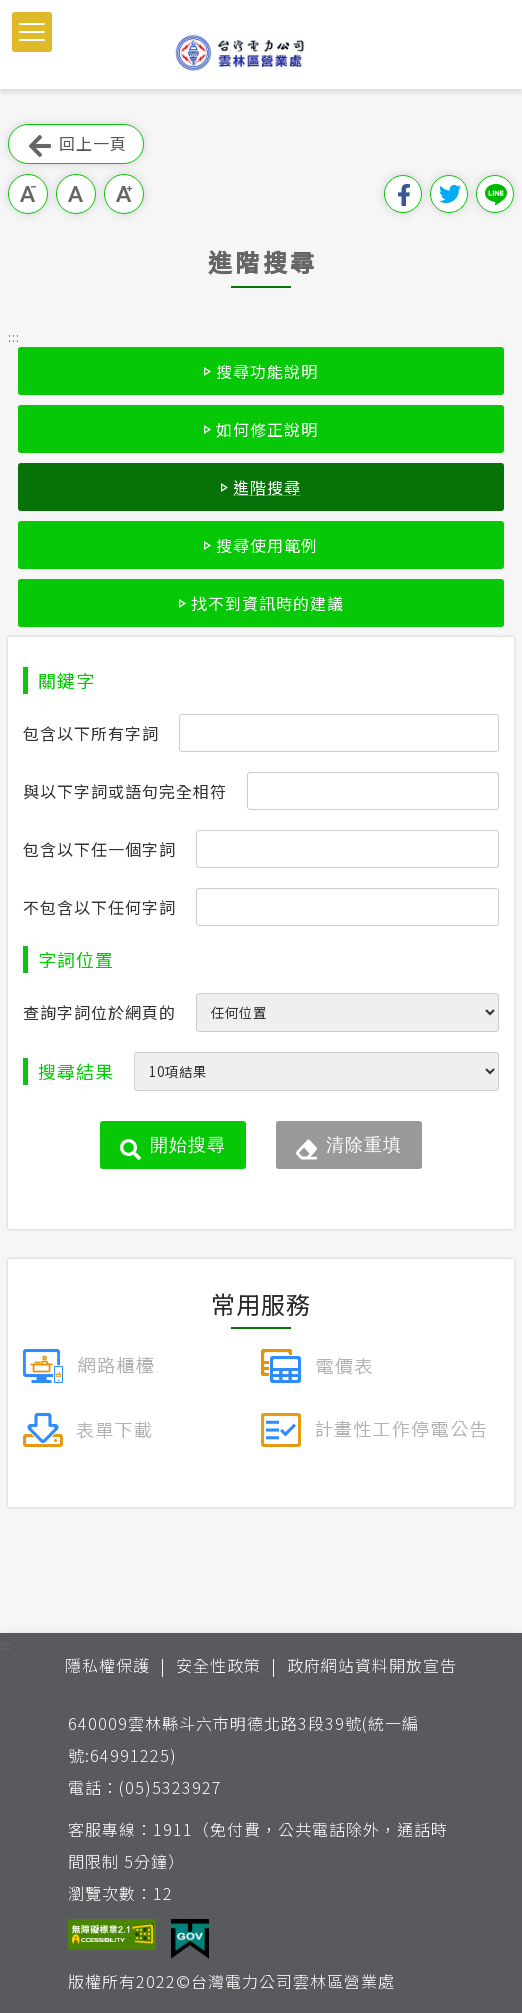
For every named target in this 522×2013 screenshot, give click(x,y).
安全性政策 (218, 1665)
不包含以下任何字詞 (99, 907)
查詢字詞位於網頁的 (99, 1012)
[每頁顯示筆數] (316, 1071)
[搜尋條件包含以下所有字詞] (339, 733)
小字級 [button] (28, 194)
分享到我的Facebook (403, 194)
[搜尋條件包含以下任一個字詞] (347, 849)
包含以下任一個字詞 (99, 849)
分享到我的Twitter (449, 194)
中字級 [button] (76, 194)
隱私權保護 (107, 1665)
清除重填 (364, 1145)
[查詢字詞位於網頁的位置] (347, 1012)
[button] (32, 32)
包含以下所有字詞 (91, 733)
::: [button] (14, 336)
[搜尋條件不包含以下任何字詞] (347, 907)
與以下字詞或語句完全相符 (125, 791)
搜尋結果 (76, 1071)
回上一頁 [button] (76, 144)
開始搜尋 (188, 1145)
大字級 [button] (124, 194)
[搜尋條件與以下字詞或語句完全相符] (373, 791)
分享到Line (495, 194)
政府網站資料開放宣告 (372, 1665)
